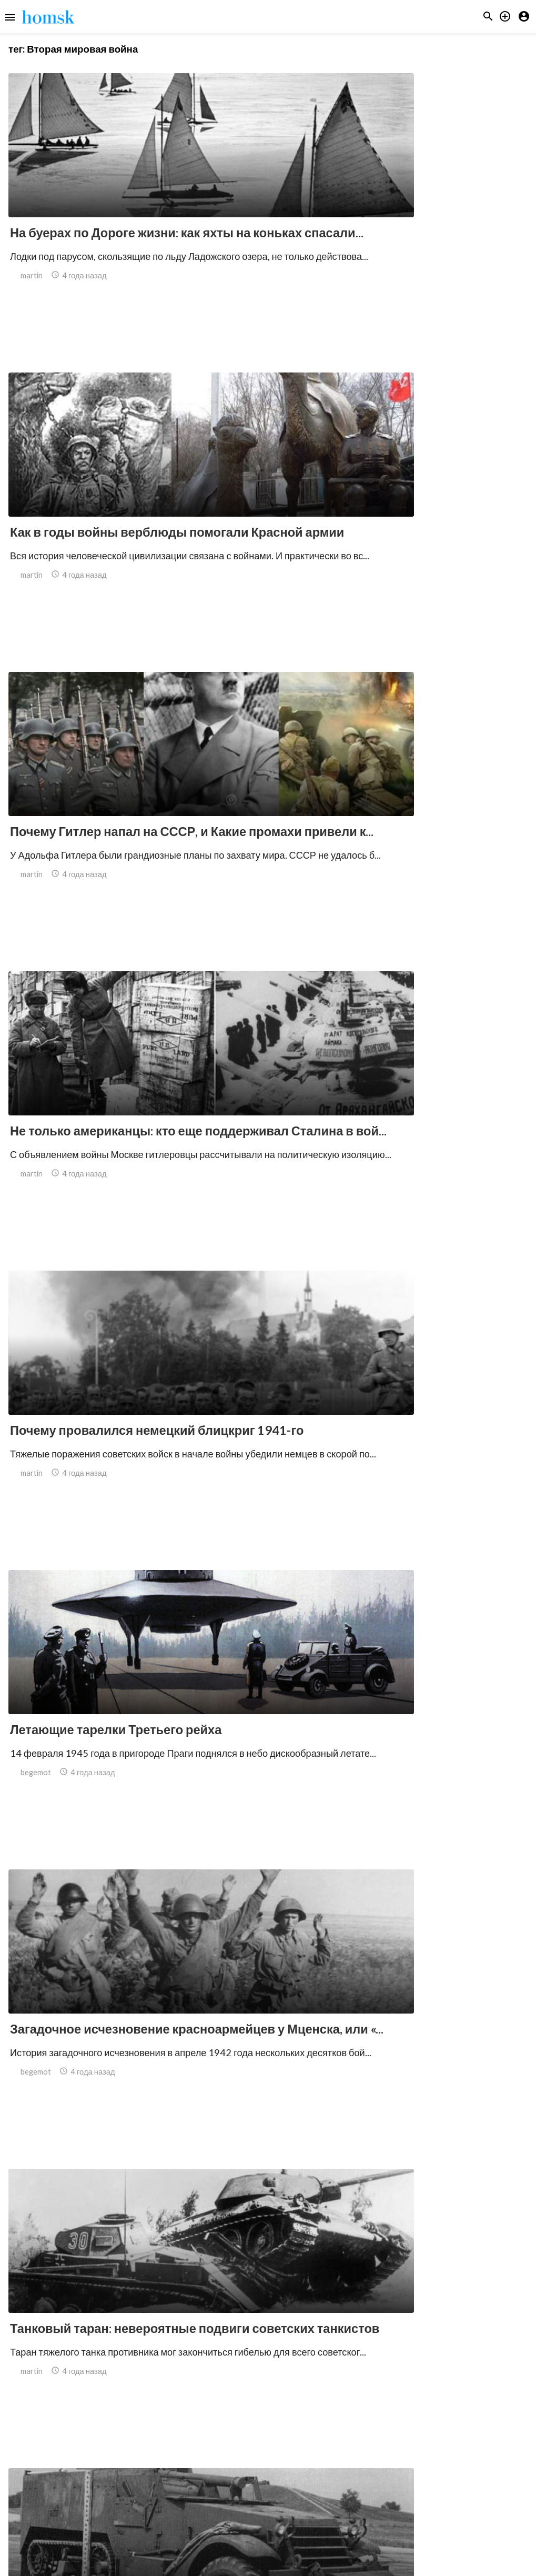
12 (314, 2485)
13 (337, 2485)
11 (291, 2485)
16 (406, 2485)
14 (360, 2485)
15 (383, 2485)
